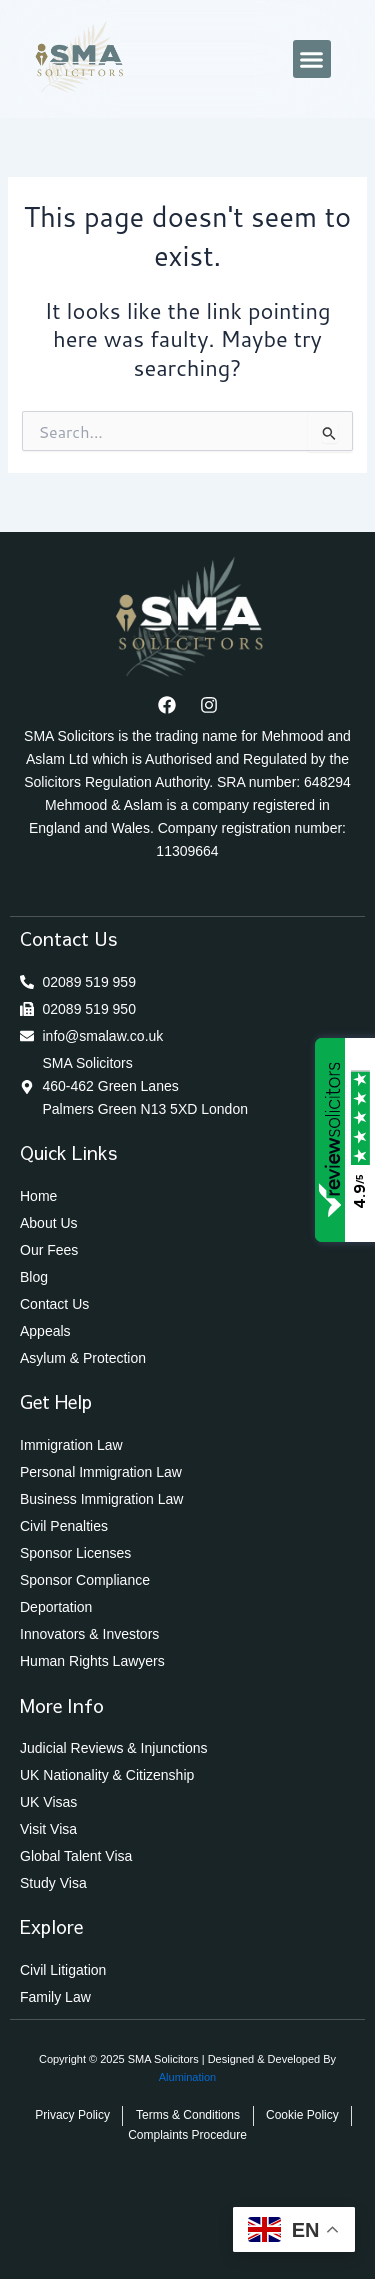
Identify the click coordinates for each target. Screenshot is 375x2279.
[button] (312, 59)
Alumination (187, 2077)
